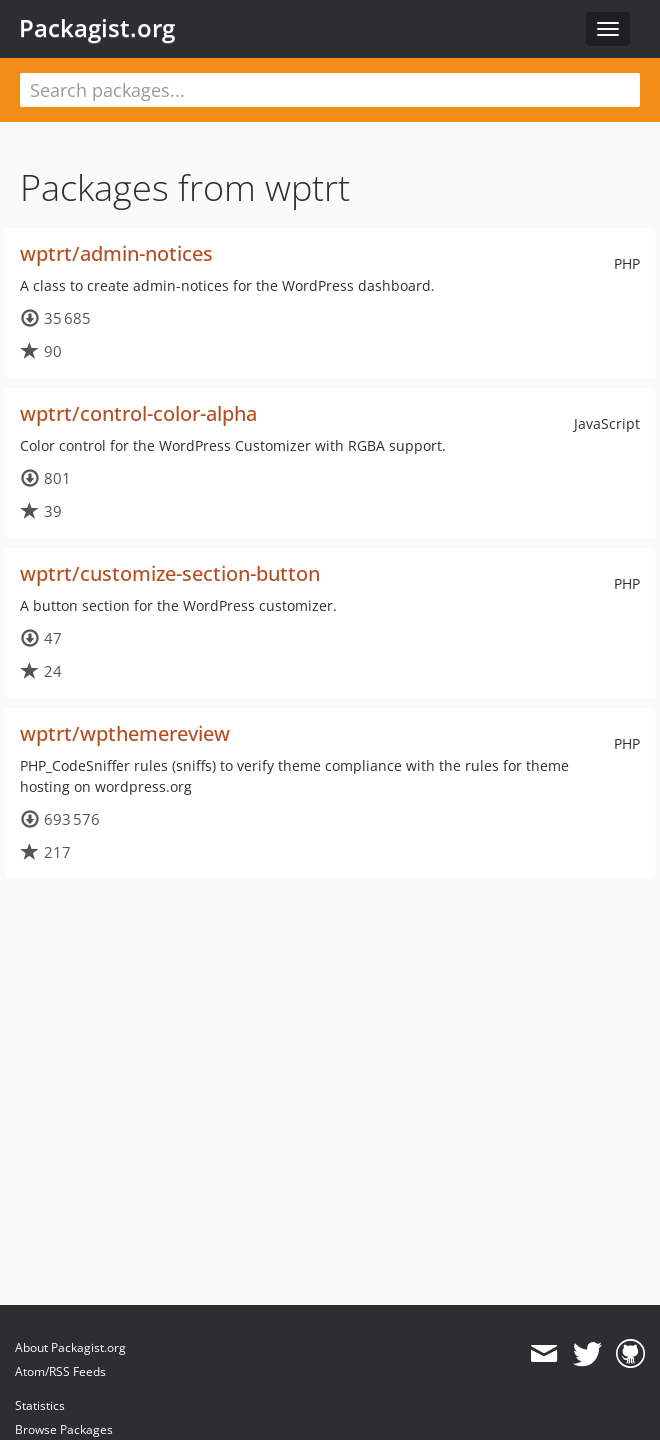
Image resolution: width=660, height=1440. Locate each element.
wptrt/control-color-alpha (138, 413)
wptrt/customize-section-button (170, 573)
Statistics (40, 1405)
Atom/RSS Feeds (60, 1371)
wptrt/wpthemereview (125, 733)
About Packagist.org (70, 1347)
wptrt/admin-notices (116, 253)
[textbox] (330, 90)
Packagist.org (97, 28)
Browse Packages (64, 1429)
